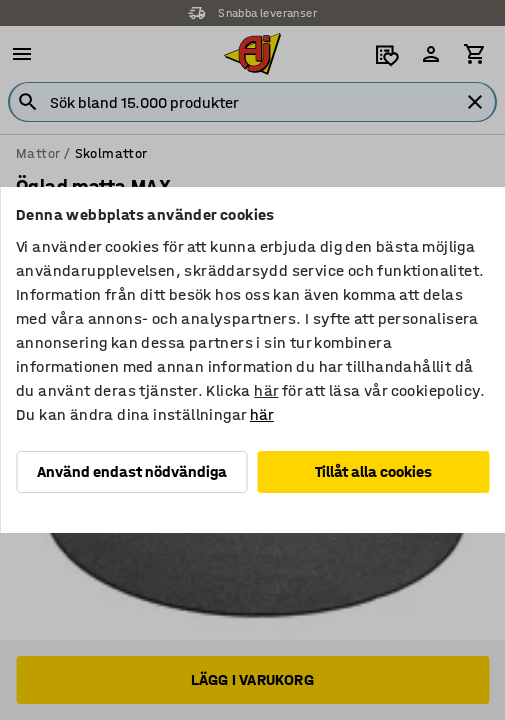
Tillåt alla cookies (373, 471)
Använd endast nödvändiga (132, 471)
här (266, 390)
